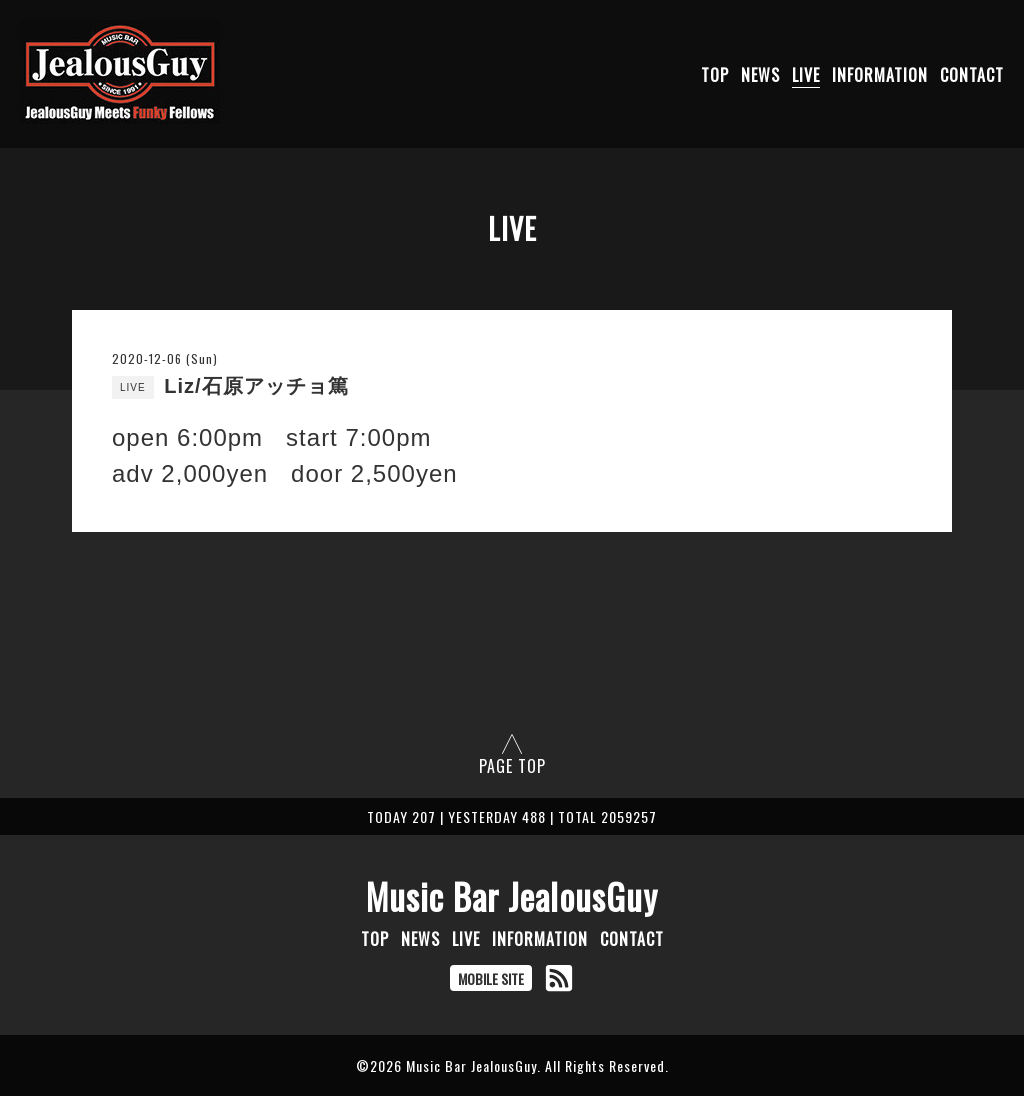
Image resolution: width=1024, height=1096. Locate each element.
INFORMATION (880, 75)
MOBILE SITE (491, 978)
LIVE (806, 75)
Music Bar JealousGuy (512, 896)
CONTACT (972, 75)
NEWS (760, 75)
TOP (715, 75)
